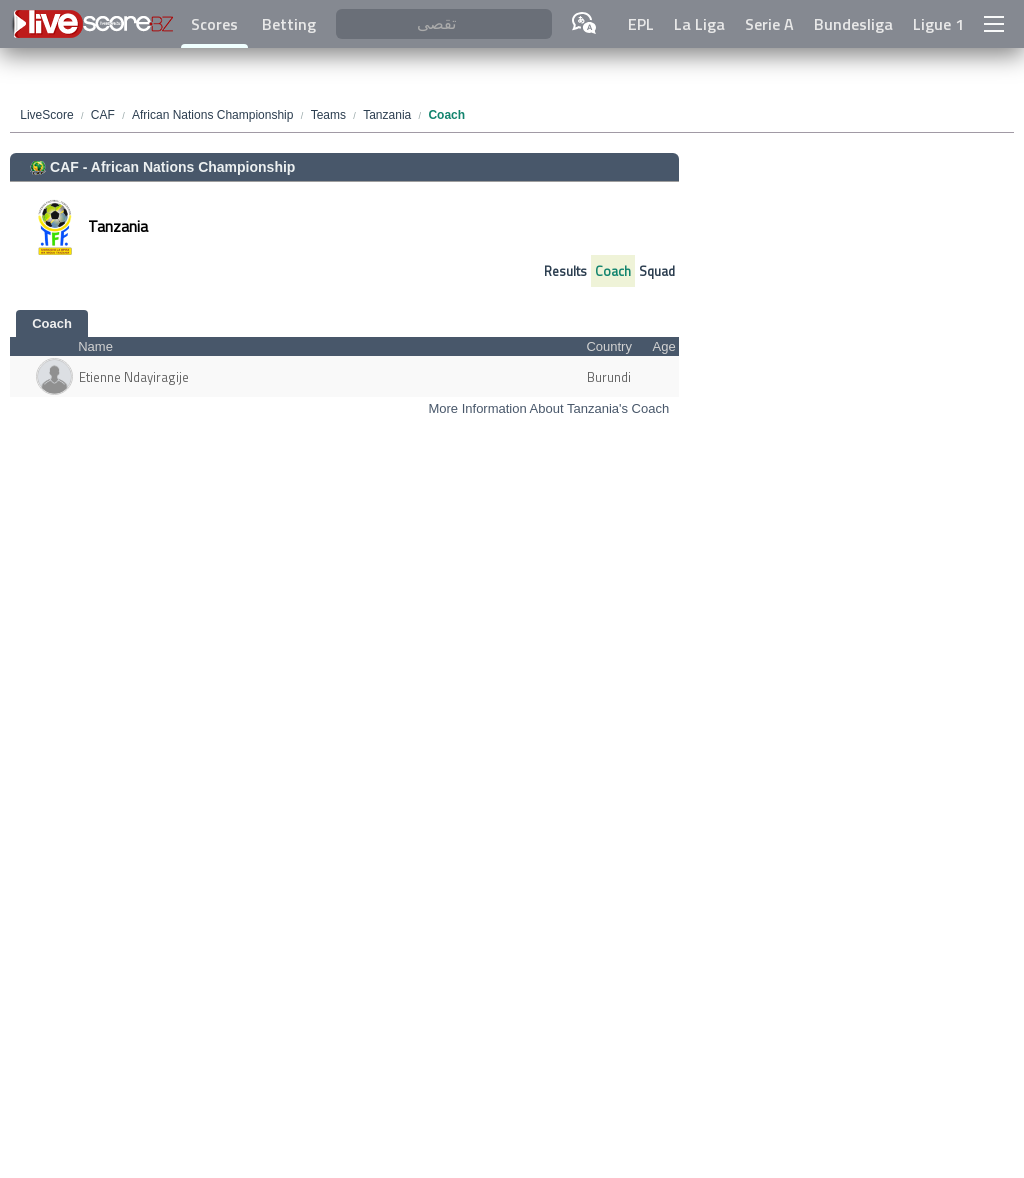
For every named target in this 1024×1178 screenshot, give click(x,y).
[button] (994, 24)
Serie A (769, 24)
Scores (214, 24)
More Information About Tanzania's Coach (548, 408)
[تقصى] (443, 24)
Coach (613, 271)
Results (565, 271)
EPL (641, 24)
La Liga (699, 24)
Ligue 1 (938, 24)
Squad (657, 271)
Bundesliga (853, 24)
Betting (289, 24)
